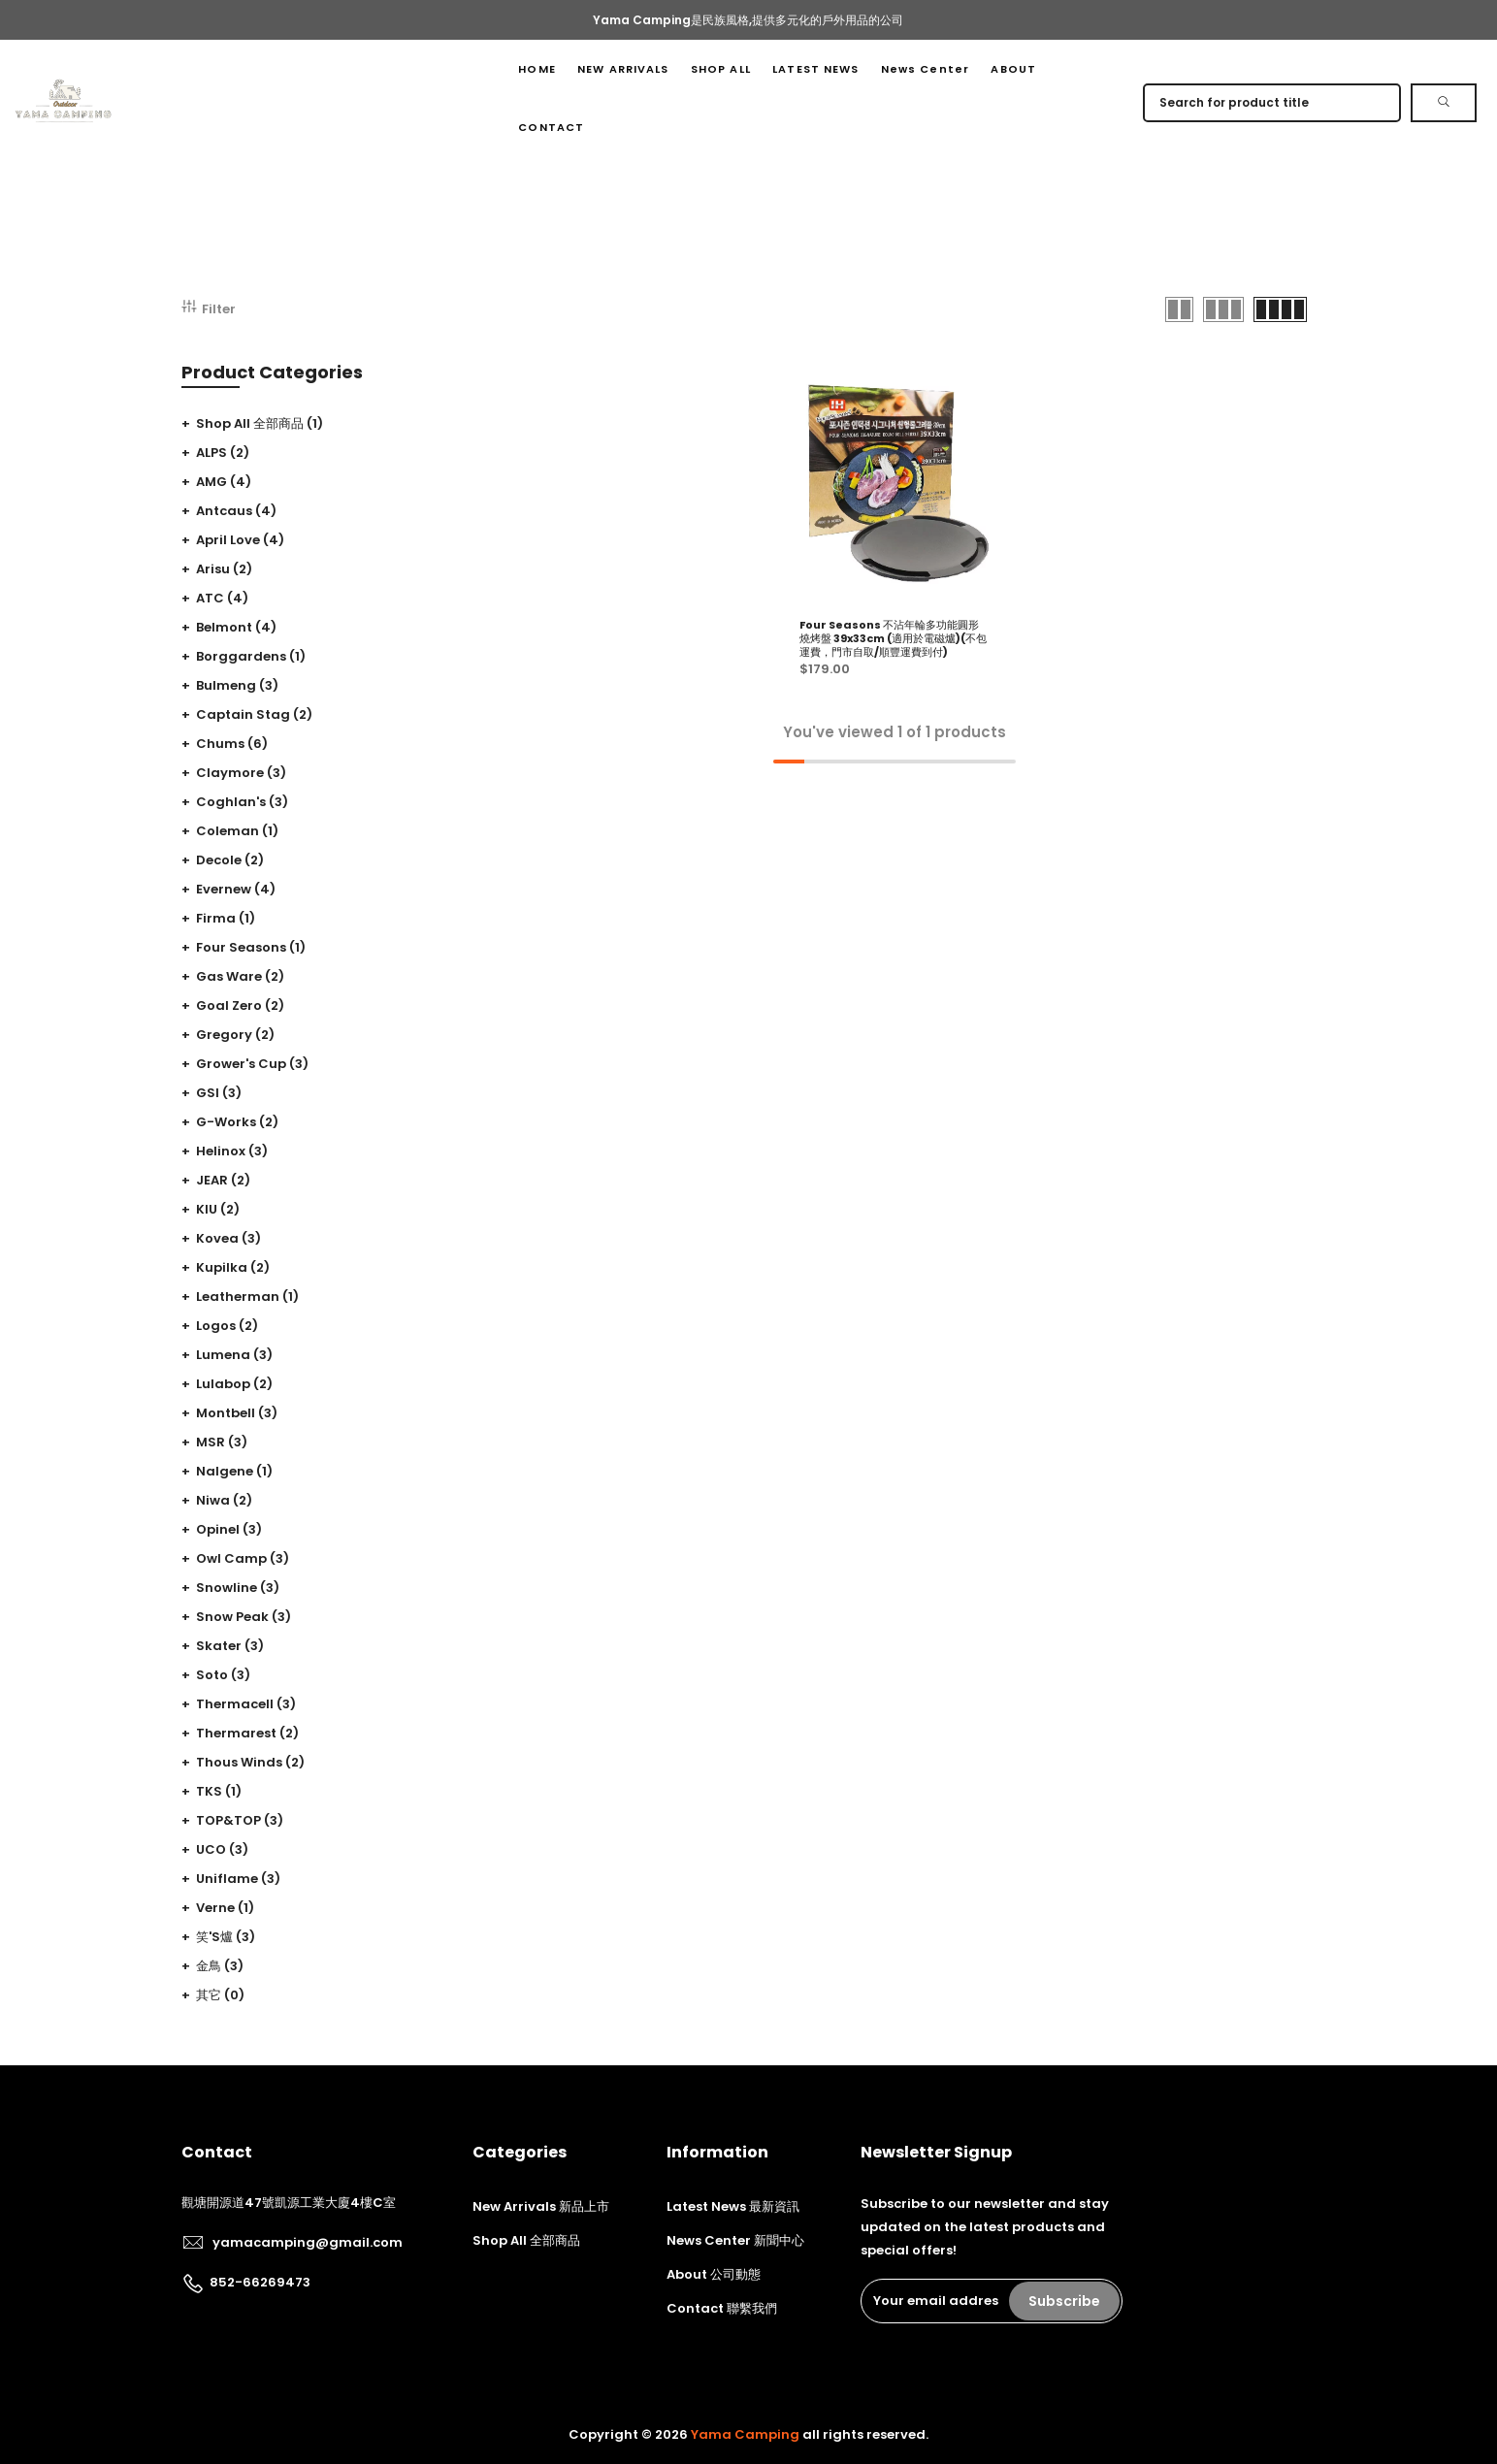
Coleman (237, 831)
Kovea (228, 1238)
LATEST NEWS (815, 69)
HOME (536, 69)
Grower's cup (252, 1063)
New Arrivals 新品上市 (540, 2206)
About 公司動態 (714, 2274)
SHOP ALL (721, 69)
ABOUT (1013, 69)
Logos (227, 1325)
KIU (218, 1209)
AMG (223, 481)
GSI (219, 1093)
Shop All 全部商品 (259, 423)
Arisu (224, 569)
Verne (225, 1907)
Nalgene (234, 1471)
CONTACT (551, 127)
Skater (230, 1646)
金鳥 (220, 1966)
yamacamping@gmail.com (307, 2242)
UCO (222, 1849)
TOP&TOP (239, 1820)
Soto (223, 1675)
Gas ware (240, 976)
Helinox (232, 1151)
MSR (221, 1442)
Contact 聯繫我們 (722, 2308)
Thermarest (247, 1733)
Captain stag (254, 714)
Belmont (236, 627)
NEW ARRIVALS (622, 69)
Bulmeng (237, 685)
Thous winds (250, 1762)
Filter (208, 308)
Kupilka (233, 1267)
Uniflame (238, 1878)
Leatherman (247, 1296)
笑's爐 (225, 1937)
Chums (232, 743)
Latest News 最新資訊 (733, 2206)
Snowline (237, 1587)
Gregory (235, 1034)
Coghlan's (242, 802)
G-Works (237, 1122)
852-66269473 (260, 2282)
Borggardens (251, 656)
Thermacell (246, 1704)
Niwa (224, 1500)
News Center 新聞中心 (735, 2240)
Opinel (229, 1529)
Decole (230, 860)
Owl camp (242, 1558)
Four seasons (251, 947)
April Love (240, 540)
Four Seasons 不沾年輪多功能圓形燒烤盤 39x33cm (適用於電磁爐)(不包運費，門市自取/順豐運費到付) (893, 639)
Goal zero (240, 1005)
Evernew (236, 889)
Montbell (236, 1413)
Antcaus (236, 511)
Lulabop (234, 1384)
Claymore (241, 772)
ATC (222, 598)
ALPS (222, 452)
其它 (220, 1995)
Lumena (234, 1354)
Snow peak (243, 1616)
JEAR (223, 1180)
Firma (225, 918)
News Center (925, 69)
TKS (219, 1791)
